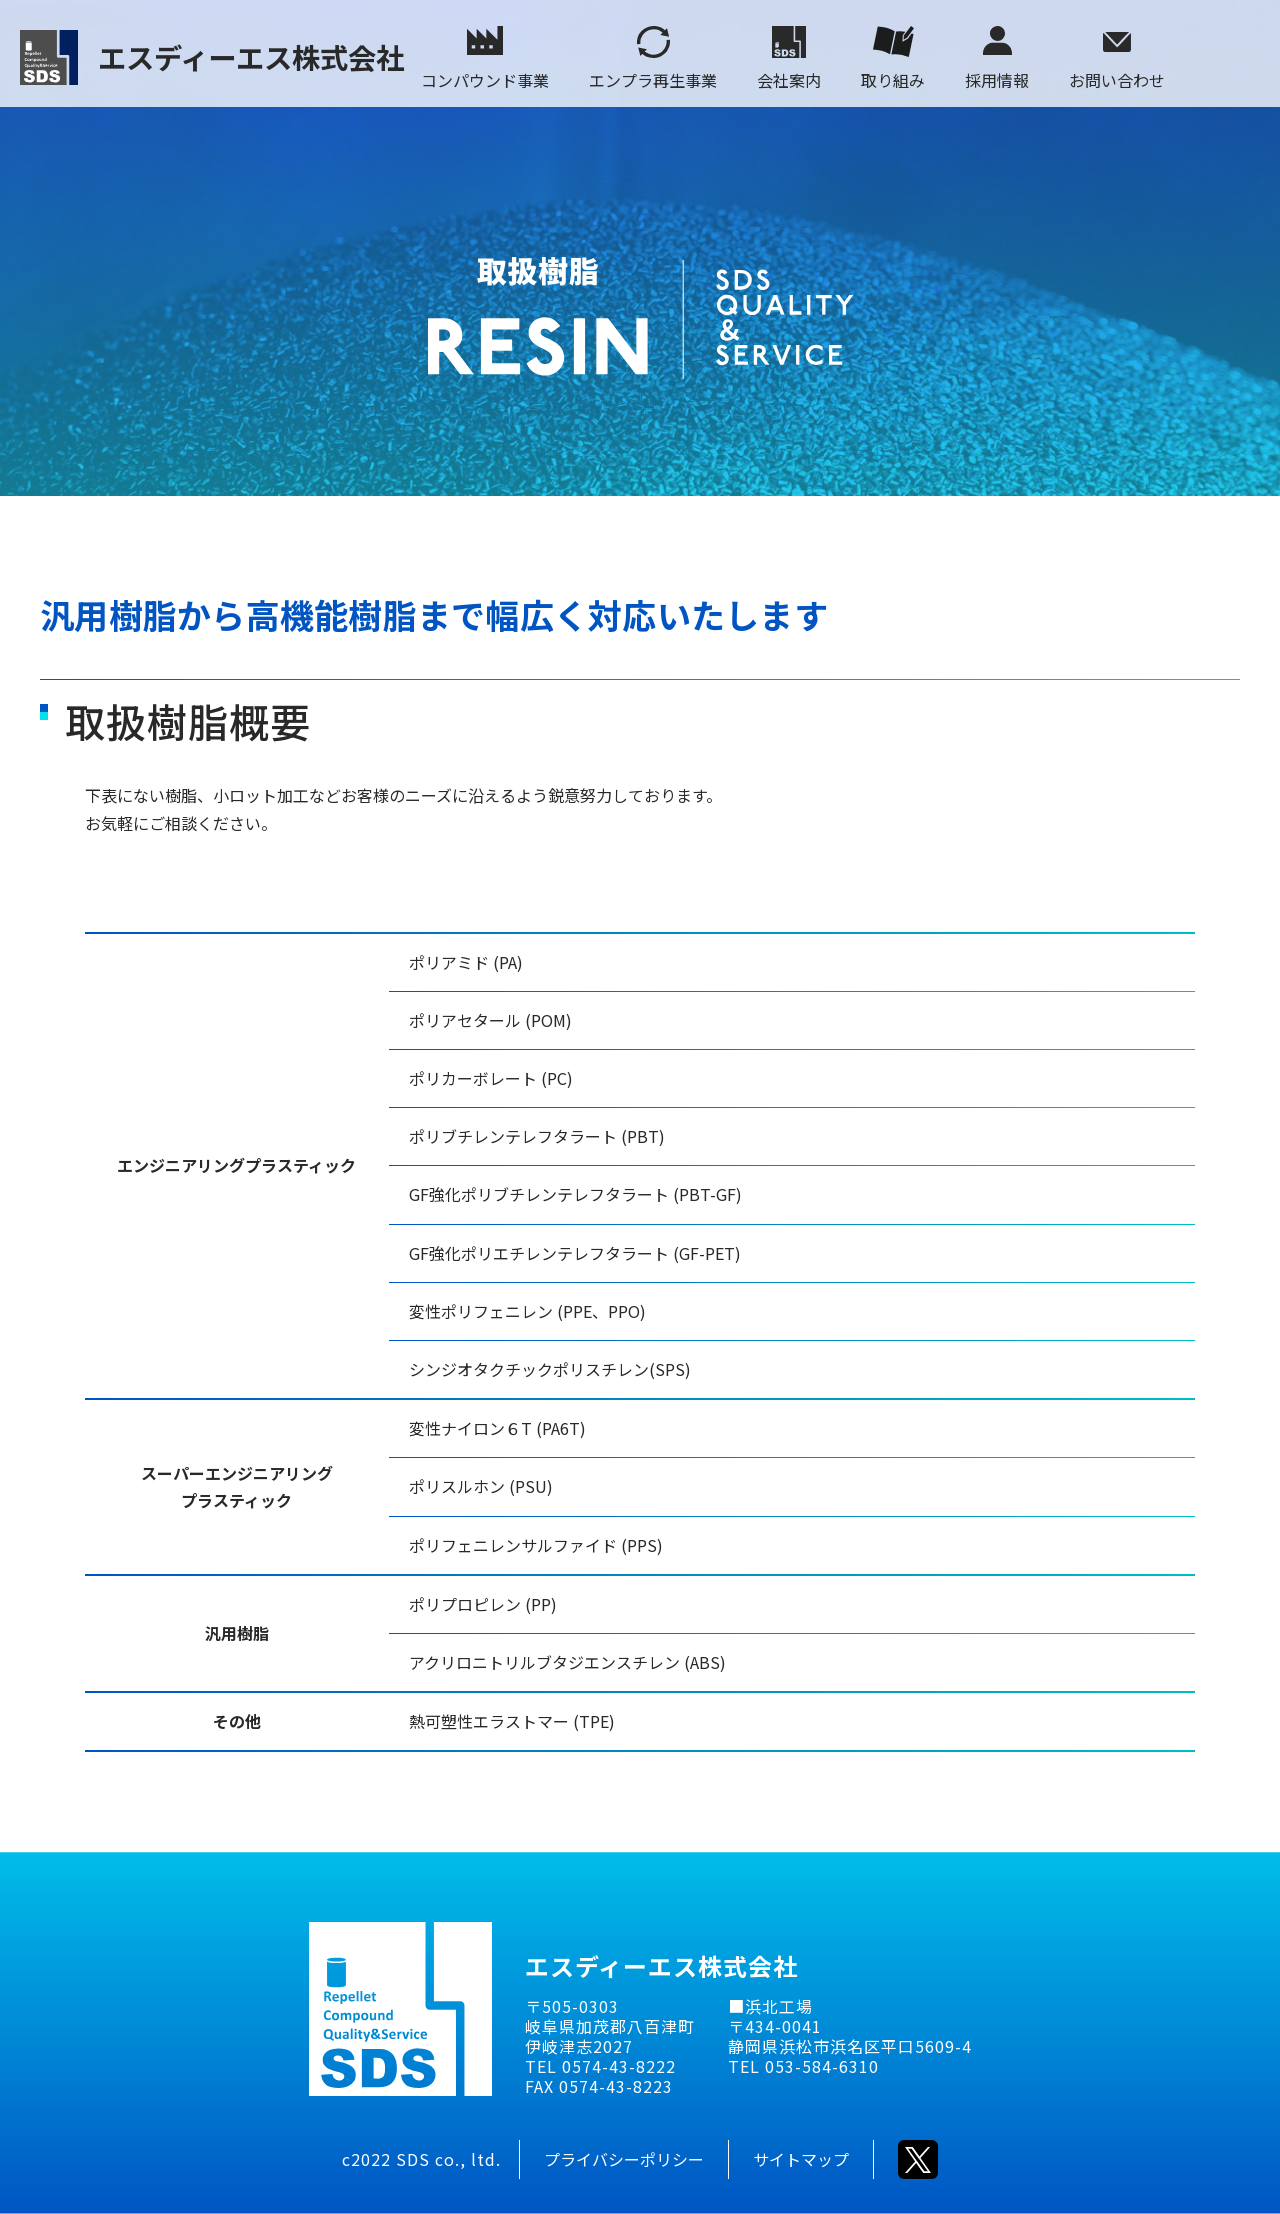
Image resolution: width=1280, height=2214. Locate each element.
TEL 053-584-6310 (803, 2066)
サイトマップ (801, 2159)
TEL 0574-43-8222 (600, 2066)
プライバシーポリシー (624, 2159)
